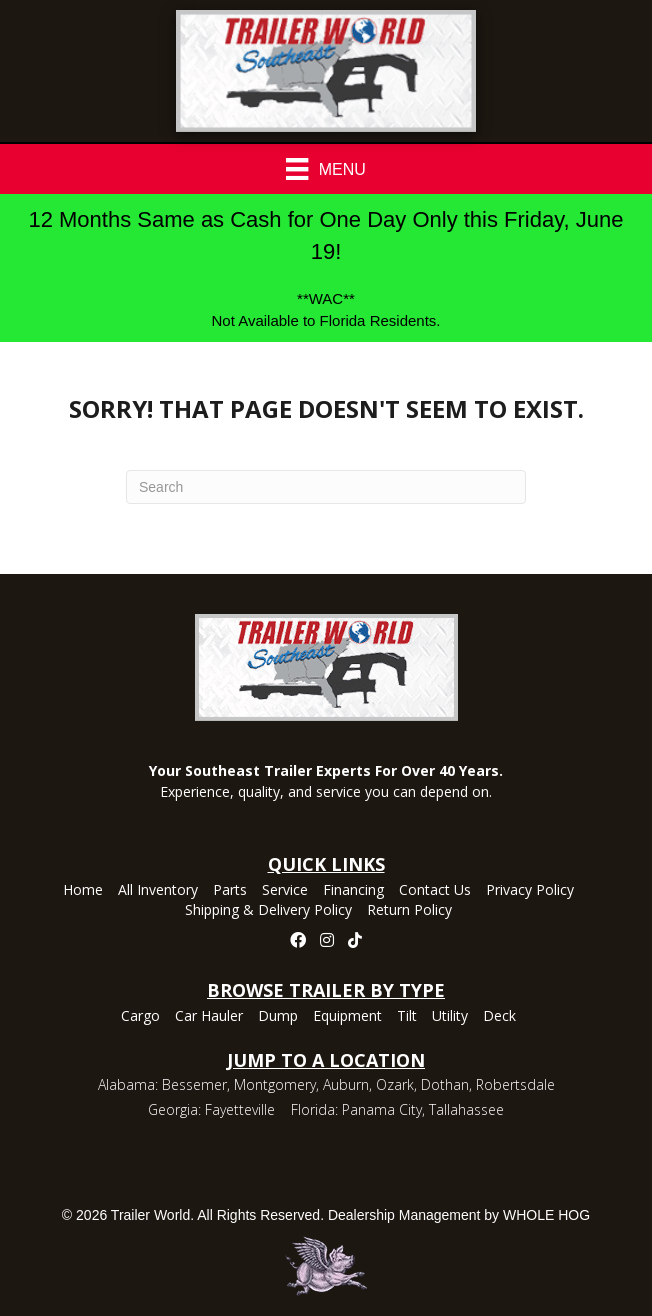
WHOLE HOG (546, 1215)
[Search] (326, 487)
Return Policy (409, 911)
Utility (450, 1017)
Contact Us (435, 891)
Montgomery (275, 1084)
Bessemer (194, 1084)
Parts (230, 891)
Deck (499, 1017)
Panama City (382, 1109)
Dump (278, 1017)
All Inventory (158, 891)
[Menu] (326, 169)
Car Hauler (209, 1017)
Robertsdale (515, 1084)
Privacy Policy (530, 891)
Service (285, 891)
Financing (353, 891)
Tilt (407, 1017)
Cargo (140, 1017)
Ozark (395, 1084)
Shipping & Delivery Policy (268, 911)
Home (83, 891)
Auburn (346, 1084)
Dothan (445, 1084)
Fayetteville (240, 1109)
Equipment (347, 1017)
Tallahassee (466, 1109)
